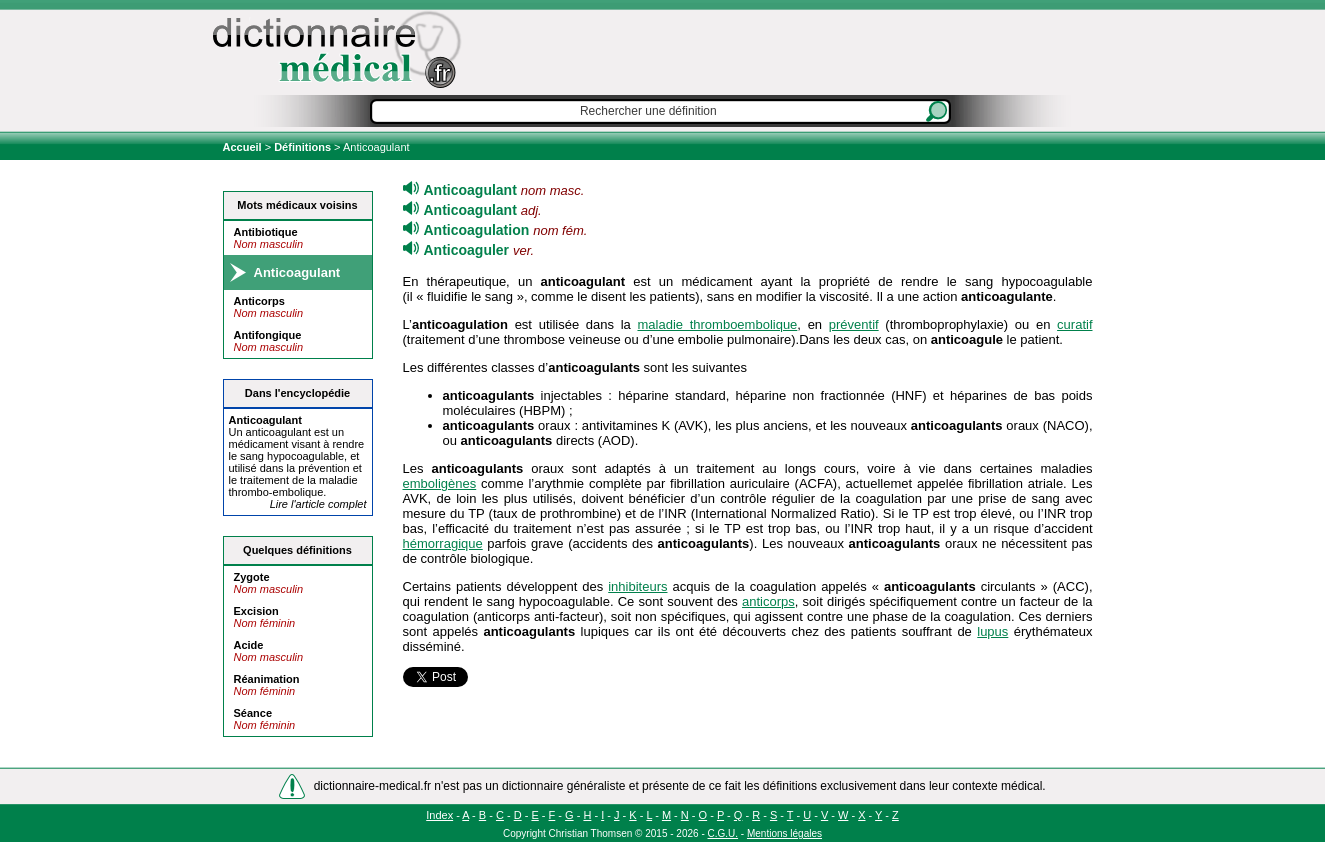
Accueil (244, 147)
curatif (1074, 324)
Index (439, 815)
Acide (249, 645)
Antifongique (268, 335)
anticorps (768, 601)
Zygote (252, 577)
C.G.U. (723, 833)
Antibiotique (266, 232)
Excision (256, 611)
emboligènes (440, 483)
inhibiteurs (637, 586)
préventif (854, 324)
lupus (992, 631)
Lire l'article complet (318, 504)
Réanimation (267, 679)
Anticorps (259, 301)
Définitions (302, 147)
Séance (253, 713)
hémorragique (443, 543)
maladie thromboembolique (717, 324)
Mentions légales (784, 833)
